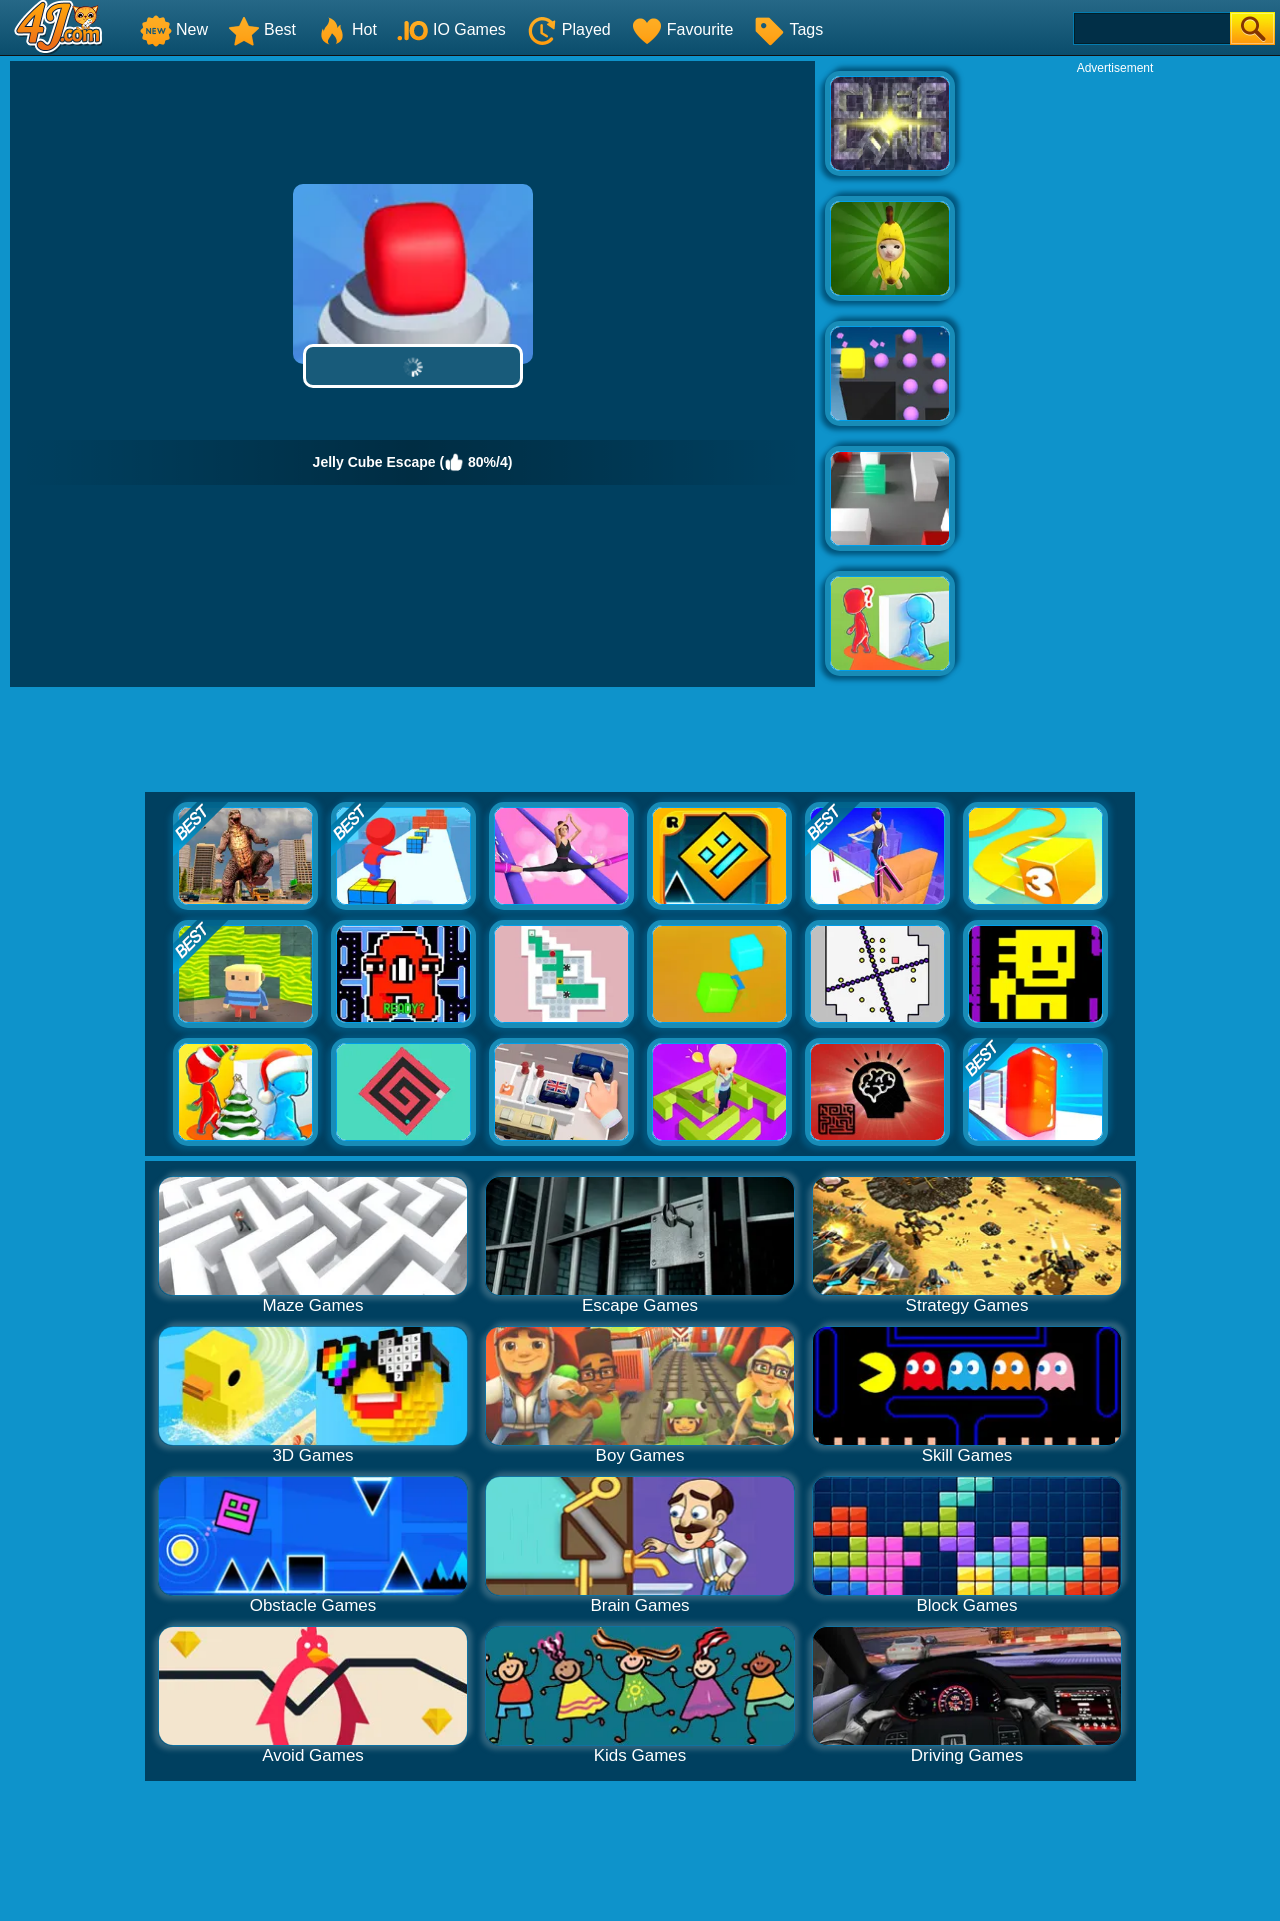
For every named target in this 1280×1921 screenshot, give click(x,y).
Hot (346, 29)
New (174, 29)
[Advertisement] (1115, 376)
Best (262, 29)
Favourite (682, 29)
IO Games (451, 29)
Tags (788, 29)
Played (568, 29)
